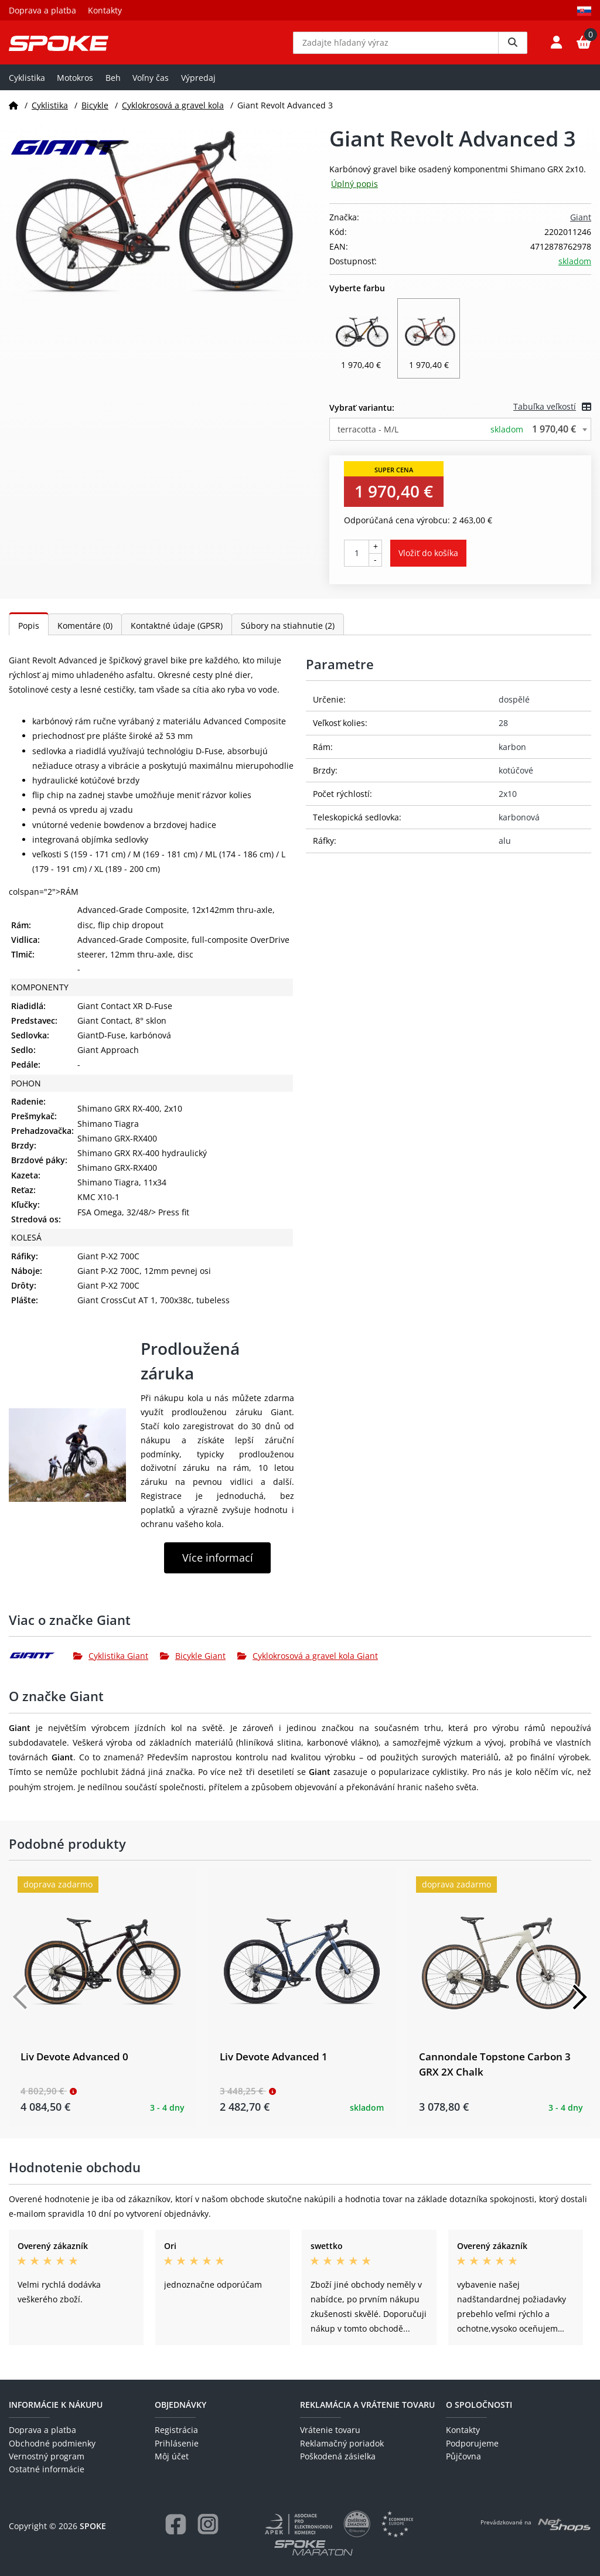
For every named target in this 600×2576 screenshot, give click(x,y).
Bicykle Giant (193, 1663)
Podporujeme (472, 2443)
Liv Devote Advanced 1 (274, 2065)
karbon (512, 755)
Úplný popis (354, 192)
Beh (113, 85)
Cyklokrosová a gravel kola (173, 113)
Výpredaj (198, 85)
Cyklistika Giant (110, 1663)
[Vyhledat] (512, 47)
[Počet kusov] (356, 561)
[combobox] (460, 438)
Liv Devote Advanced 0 (74, 2065)
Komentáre (84, 633)
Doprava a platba (42, 10)
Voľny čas (150, 85)
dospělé (514, 708)
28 (503, 731)
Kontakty (105, 10)
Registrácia (176, 2429)
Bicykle (94, 113)
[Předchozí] (20, 2005)
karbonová (519, 826)
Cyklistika (27, 85)
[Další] (579, 2005)
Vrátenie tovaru (330, 2429)
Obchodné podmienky (52, 2443)
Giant (580, 225)
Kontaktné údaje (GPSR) (177, 633)
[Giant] (41, 1664)
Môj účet (172, 2456)
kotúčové (516, 778)
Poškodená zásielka (338, 2456)
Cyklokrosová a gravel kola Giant (307, 1663)
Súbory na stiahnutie (288, 633)
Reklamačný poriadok (342, 2443)
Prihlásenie (177, 2443)
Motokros (75, 85)
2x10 (508, 802)
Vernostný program (46, 2456)
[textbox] (460, 438)
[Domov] (13, 113)
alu (505, 849)
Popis (28, 633)
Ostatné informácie (46, 2469)
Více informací (217, 1566)
